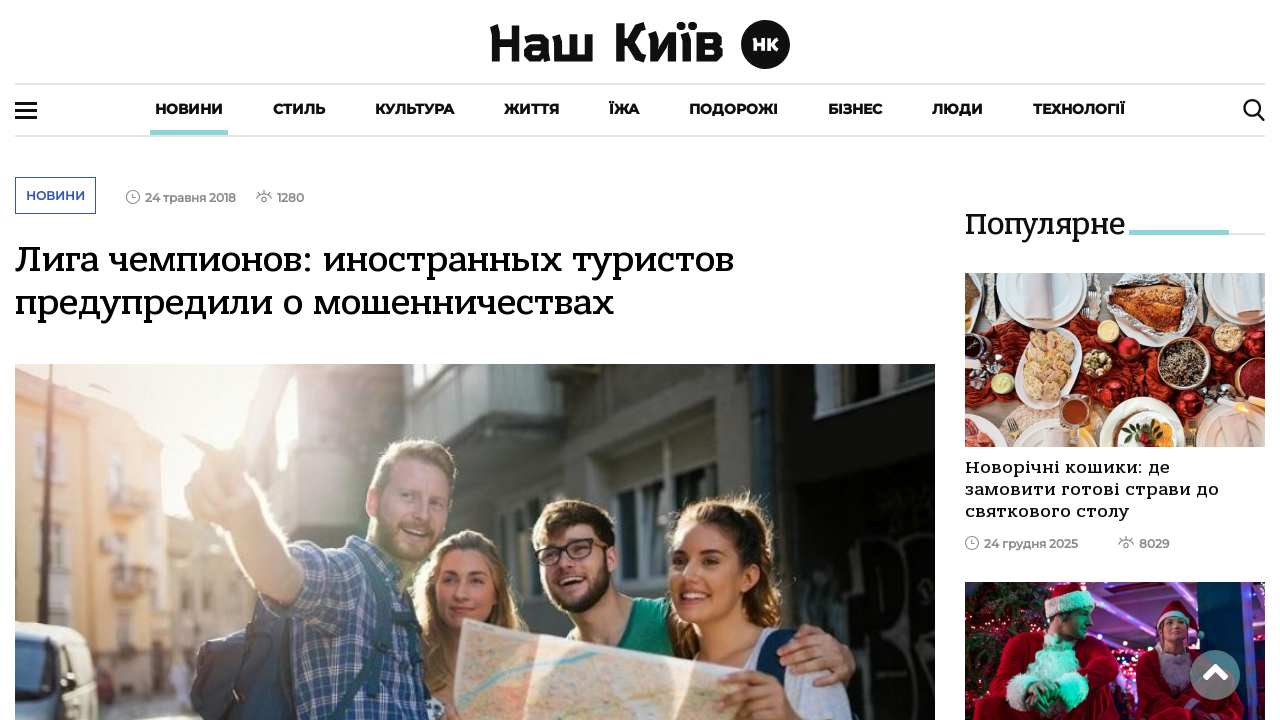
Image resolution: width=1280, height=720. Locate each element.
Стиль (299, 109)
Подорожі (733, 109)
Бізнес (855, 109)
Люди (957, 109)
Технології (1079, 109)
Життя (531, 109)
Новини (189, 109)
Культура (414, 109)
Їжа (624, 109)
